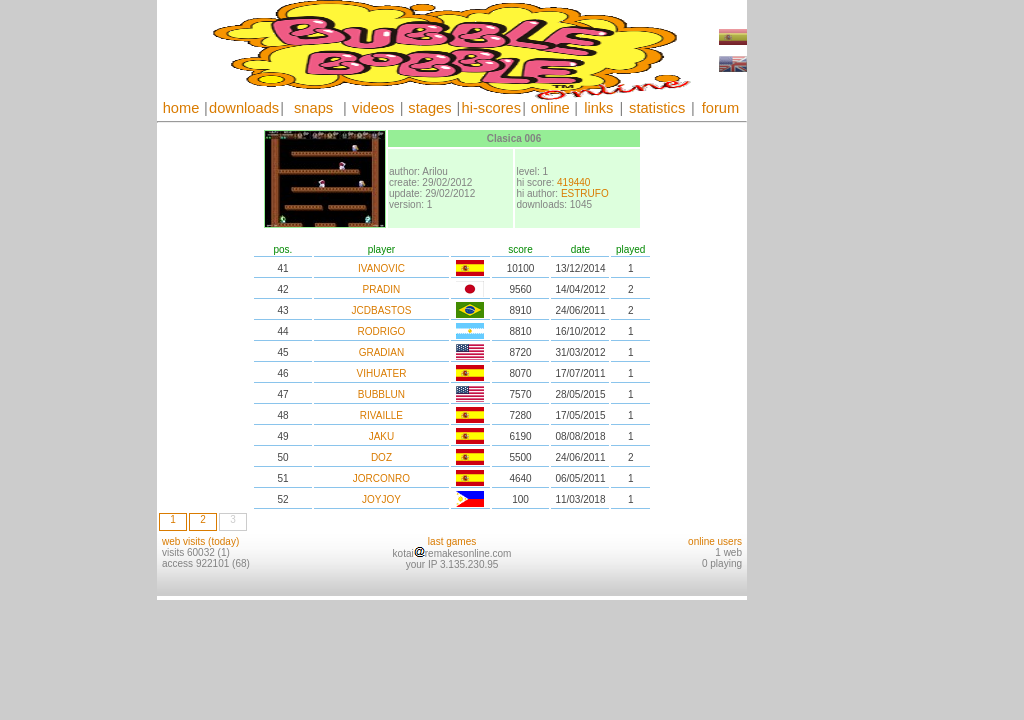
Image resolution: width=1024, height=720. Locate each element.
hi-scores (491, 108)
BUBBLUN (381, 394)
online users (715, 541)
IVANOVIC (381, 268)
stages (429, 108)
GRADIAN (382, 352)
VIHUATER (382, 373)
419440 (573, 182)
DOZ (381, 457)
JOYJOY (381, 499)
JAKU (382, 436)
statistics (657, 108)
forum (720, 108)
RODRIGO (382, 331)
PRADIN (382, 289)
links (598, 108)
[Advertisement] (807, 300)
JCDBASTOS (382, 310)
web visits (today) (200, 541)
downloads (244, 108)
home (181, 108)
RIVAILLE (381, 415)
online (550, 108)
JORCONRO (381, 478)
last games (452, 541)
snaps (313, 108)
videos (373, 108)
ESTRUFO (585, 193)
